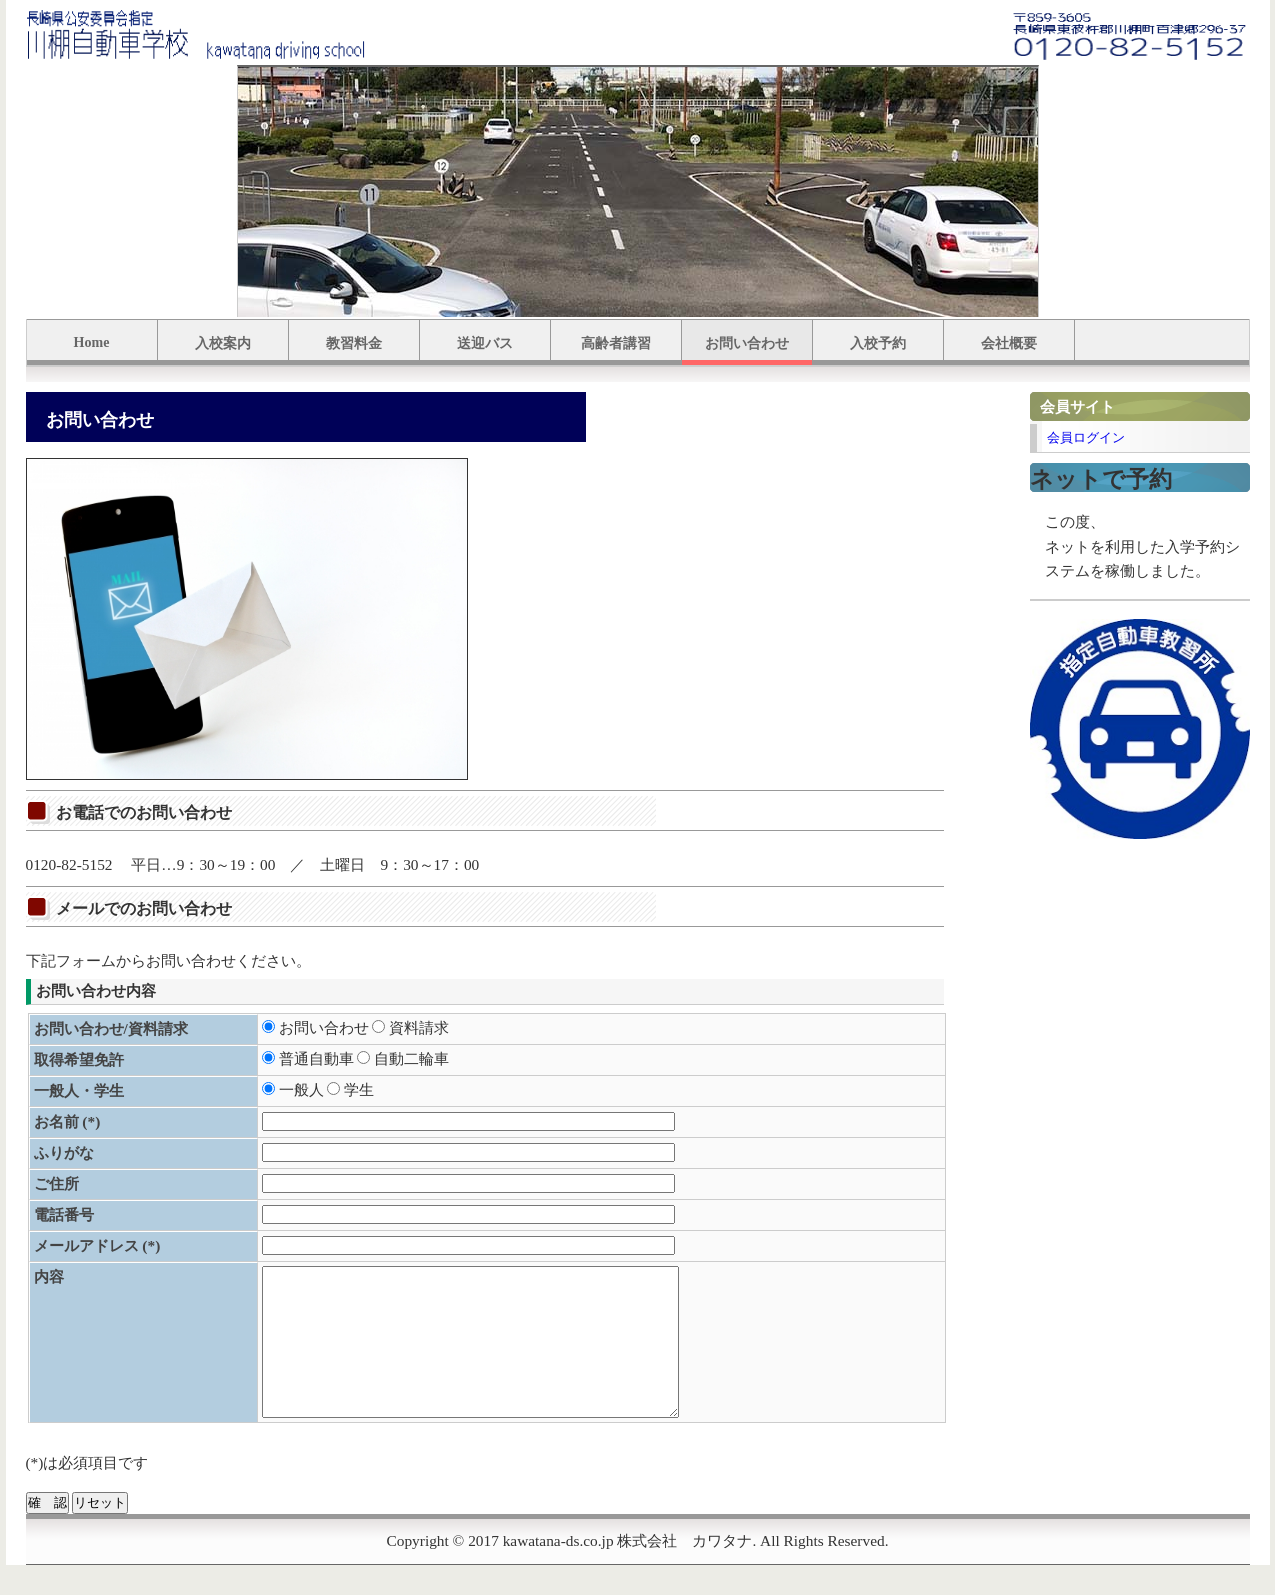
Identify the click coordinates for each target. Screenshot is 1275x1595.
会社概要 (1009, 343)
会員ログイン (1086, 437)
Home (92, 342)
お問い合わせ (747, 343)
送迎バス (485, 343)
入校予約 (878, 343)
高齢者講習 (616, 343)
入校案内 (223, 343)
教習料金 (354, 343)
